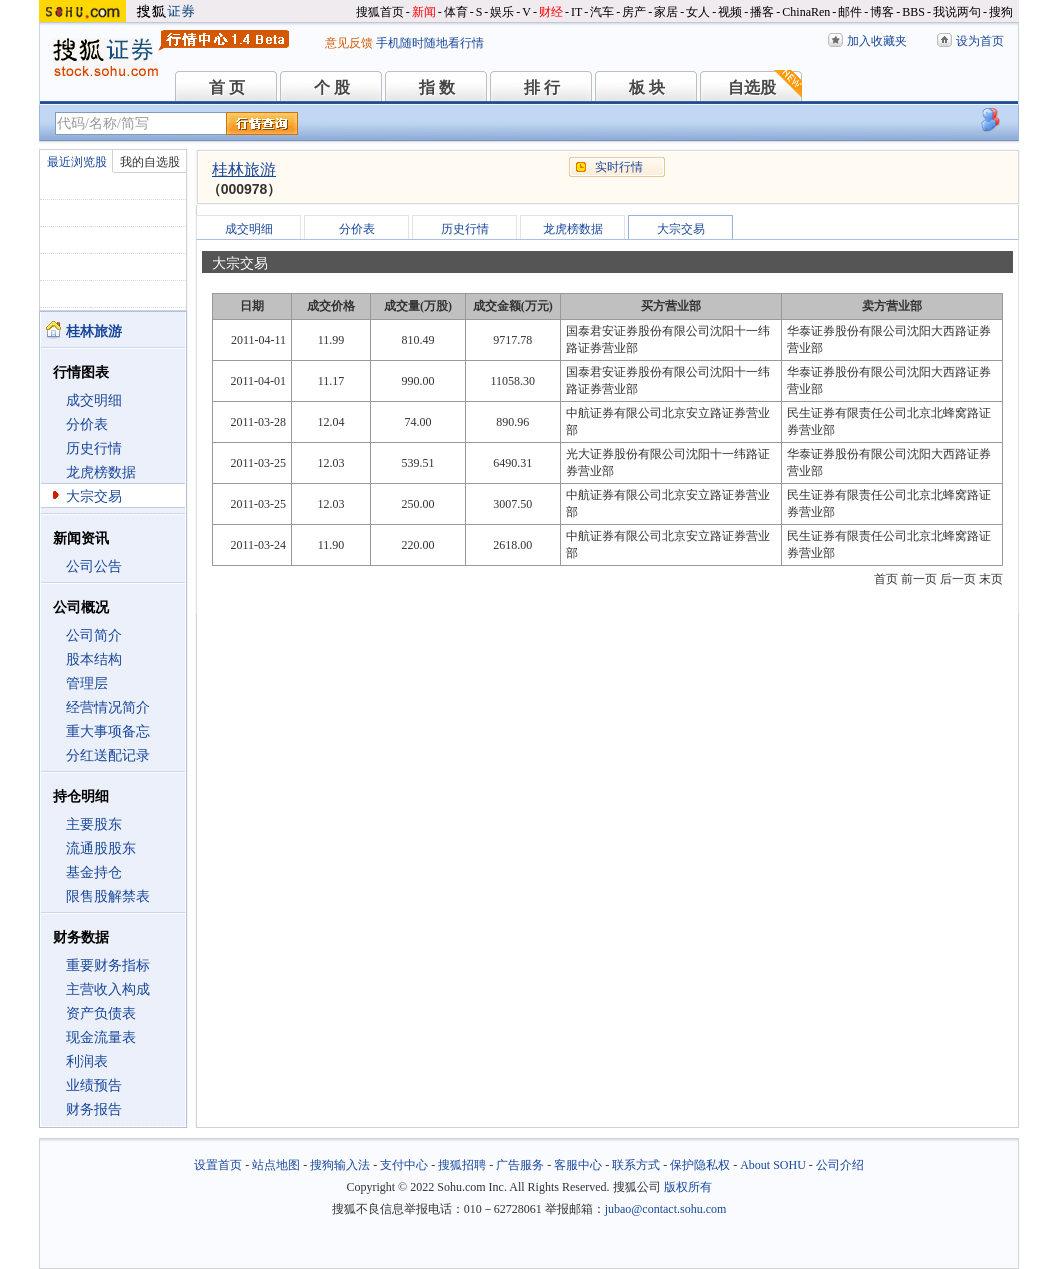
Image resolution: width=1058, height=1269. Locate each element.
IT (576, 12)
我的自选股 (150, 162)
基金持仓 (94, 872)
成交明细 (94, 400)
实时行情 (619, 167)
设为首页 (980, 41)
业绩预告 (94, 1085)
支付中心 (404, 1165)
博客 (882, 12)
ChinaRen (806, 12)
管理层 (87, 683)
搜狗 (1001, 12)
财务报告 (94, 1109)
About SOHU (773, 1165)
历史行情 (94, 448)
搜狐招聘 (462, 1165)
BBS (913, 12)
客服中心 (578, 1165)
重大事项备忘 (108, 731)
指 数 (437, 87)
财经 (551, 12)
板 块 (647, 87)
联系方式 (636, 1165)
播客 (762, 12)
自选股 (752, 87)
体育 (456, 12)
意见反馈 (349, 43)
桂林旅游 (244, 169)
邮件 (850, 12)
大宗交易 (94, 496)
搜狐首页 (380, 12)
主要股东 (94, 824)
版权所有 (688, 1187)
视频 (730, 12)
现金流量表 (101, 1037)
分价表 (87, 424)
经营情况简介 (108, 707)
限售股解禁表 (108, 896)
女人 (698, 12)
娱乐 (502, 12)
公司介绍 (840, 1165)
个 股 (332, 87)
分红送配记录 (108, 755)
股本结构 (94, 659)
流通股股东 (101, 848)
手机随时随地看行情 (430, 43)
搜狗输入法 (340, 1165)
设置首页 (218, 1165)
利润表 (87, 1061)
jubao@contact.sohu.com (666, 1209)
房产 (634, 12)
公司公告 (94, 566)
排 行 (542, 87)
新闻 (424, 12)
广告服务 (520, 1165)
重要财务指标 (108, 965)
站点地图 (276, 1165)
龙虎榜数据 (101, 472)
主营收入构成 (108, 989)
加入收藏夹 (877, 41)
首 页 (227, 87)
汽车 (602, 12)
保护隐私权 (700, 1165)
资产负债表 (101, 1013)
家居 (666, 12)
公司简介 (94, 635)
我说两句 (957, 12)
